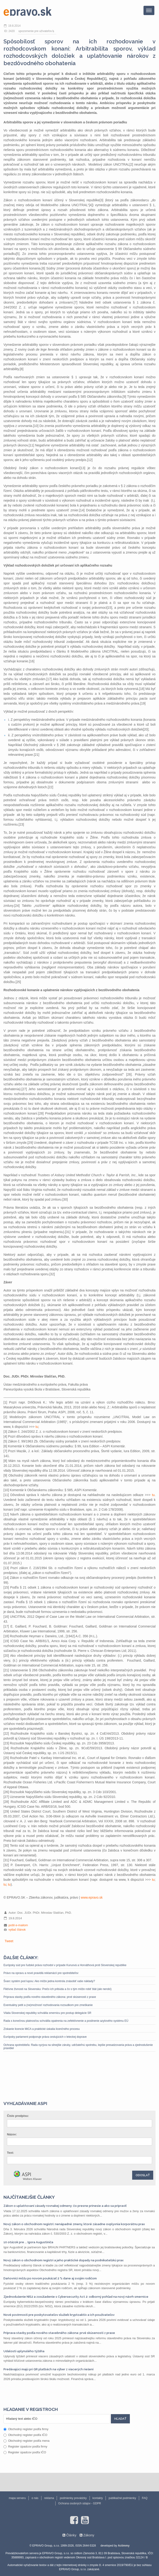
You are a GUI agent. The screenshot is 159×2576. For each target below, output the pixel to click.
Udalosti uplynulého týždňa (23, 2351)
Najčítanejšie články (29, 2197)
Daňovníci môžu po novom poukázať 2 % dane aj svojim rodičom (50, 2278)
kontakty (98, 2498)
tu (36, 1427)
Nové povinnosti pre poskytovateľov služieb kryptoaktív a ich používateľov (59, 2314)
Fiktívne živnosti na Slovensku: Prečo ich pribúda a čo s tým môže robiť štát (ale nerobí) (57, 1989)
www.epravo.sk (92, 1897)
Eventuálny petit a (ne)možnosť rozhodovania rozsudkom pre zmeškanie (48, 2005)
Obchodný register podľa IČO (25, 2435)
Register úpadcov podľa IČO (24, 2452)
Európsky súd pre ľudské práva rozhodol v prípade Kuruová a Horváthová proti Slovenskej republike (64, 1965)
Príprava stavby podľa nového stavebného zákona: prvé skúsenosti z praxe (49, 1997)
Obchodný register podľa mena (26, 2440)
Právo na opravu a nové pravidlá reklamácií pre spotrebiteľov (40, 1973)
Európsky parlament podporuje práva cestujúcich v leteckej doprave (45, 2036)
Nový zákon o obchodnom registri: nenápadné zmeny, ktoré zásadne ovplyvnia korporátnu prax (74, 2224)
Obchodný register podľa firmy (25, 2429)
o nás (34, 2498)
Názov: (12, 2134)
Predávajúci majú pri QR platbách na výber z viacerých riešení (48, 2369)
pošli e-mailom (18, 1925)
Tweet (9, 1941)
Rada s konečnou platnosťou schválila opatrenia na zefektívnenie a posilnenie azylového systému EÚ (65, 2020)
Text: (10, 2152)
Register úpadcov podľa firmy (25, 2446)
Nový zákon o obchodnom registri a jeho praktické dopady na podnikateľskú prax (63, 2260)
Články (71, 2535)
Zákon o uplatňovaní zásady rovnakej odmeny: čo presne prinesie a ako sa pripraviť (65, 2206)
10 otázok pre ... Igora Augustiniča (28, 2242)
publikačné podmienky (122, 2498)
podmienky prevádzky (73, 2498)
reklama (49, 2498)
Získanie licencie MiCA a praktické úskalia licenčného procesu (41, 2029)
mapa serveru (17, 2498)
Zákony (88, 2535)
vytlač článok (17, 1929)
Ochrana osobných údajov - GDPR (79, 2503)
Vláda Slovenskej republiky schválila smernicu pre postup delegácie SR (47, 2013)
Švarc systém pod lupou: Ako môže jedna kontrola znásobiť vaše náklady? (49, 1981)
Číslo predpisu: (18, 2116)
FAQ (144, 2498)
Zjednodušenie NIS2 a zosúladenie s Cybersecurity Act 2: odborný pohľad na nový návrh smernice (75, 2296)
